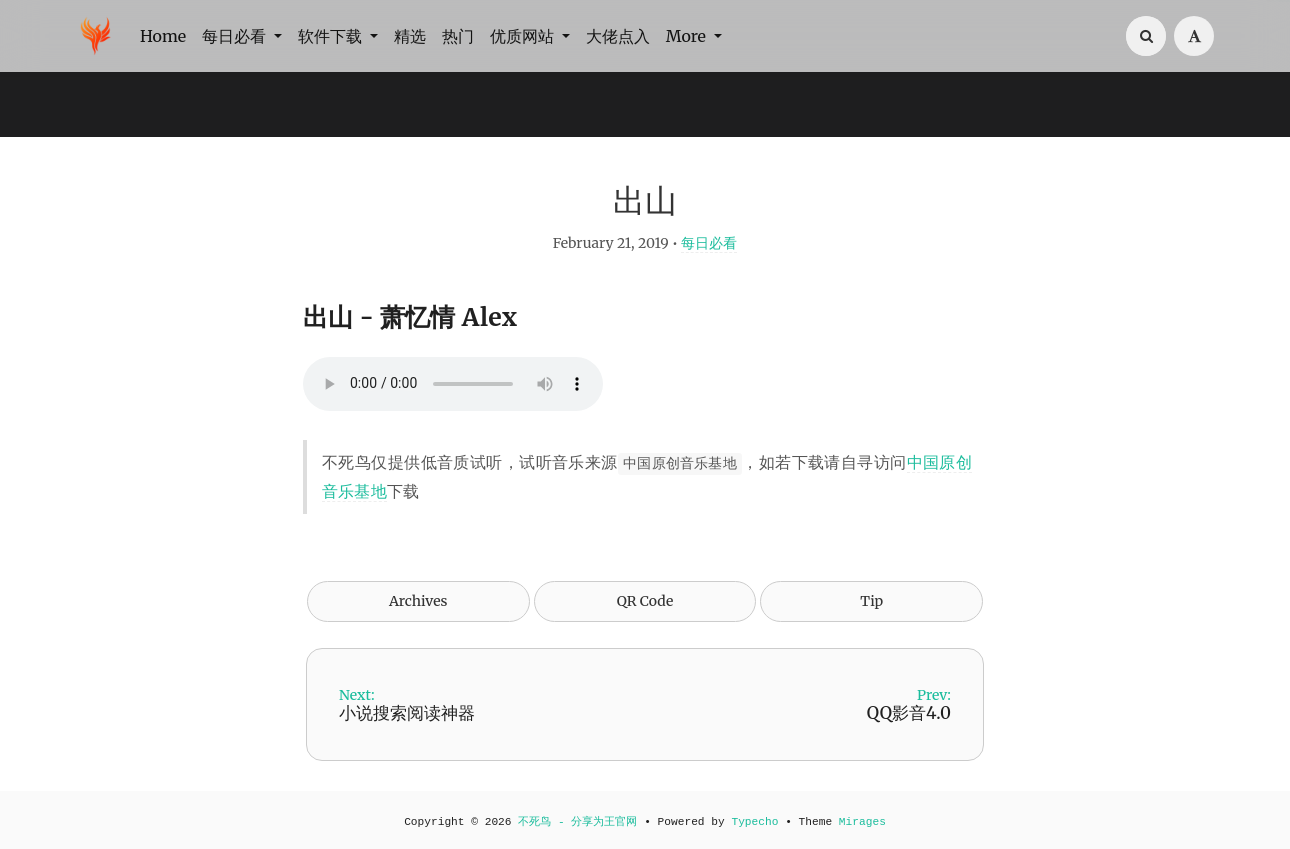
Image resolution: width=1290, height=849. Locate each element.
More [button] (688, 36)
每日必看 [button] (236, 36)
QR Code (645, 601)
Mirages (862, 822)
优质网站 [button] (524, 36)
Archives (418, 601)
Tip (871, 601)
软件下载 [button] (332, 36)
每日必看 (709, 243)
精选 (410, 36)
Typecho (754, 822)
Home (163, 36)
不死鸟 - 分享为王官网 (577, 822)
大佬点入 (618, 36)
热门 (458, 36)
